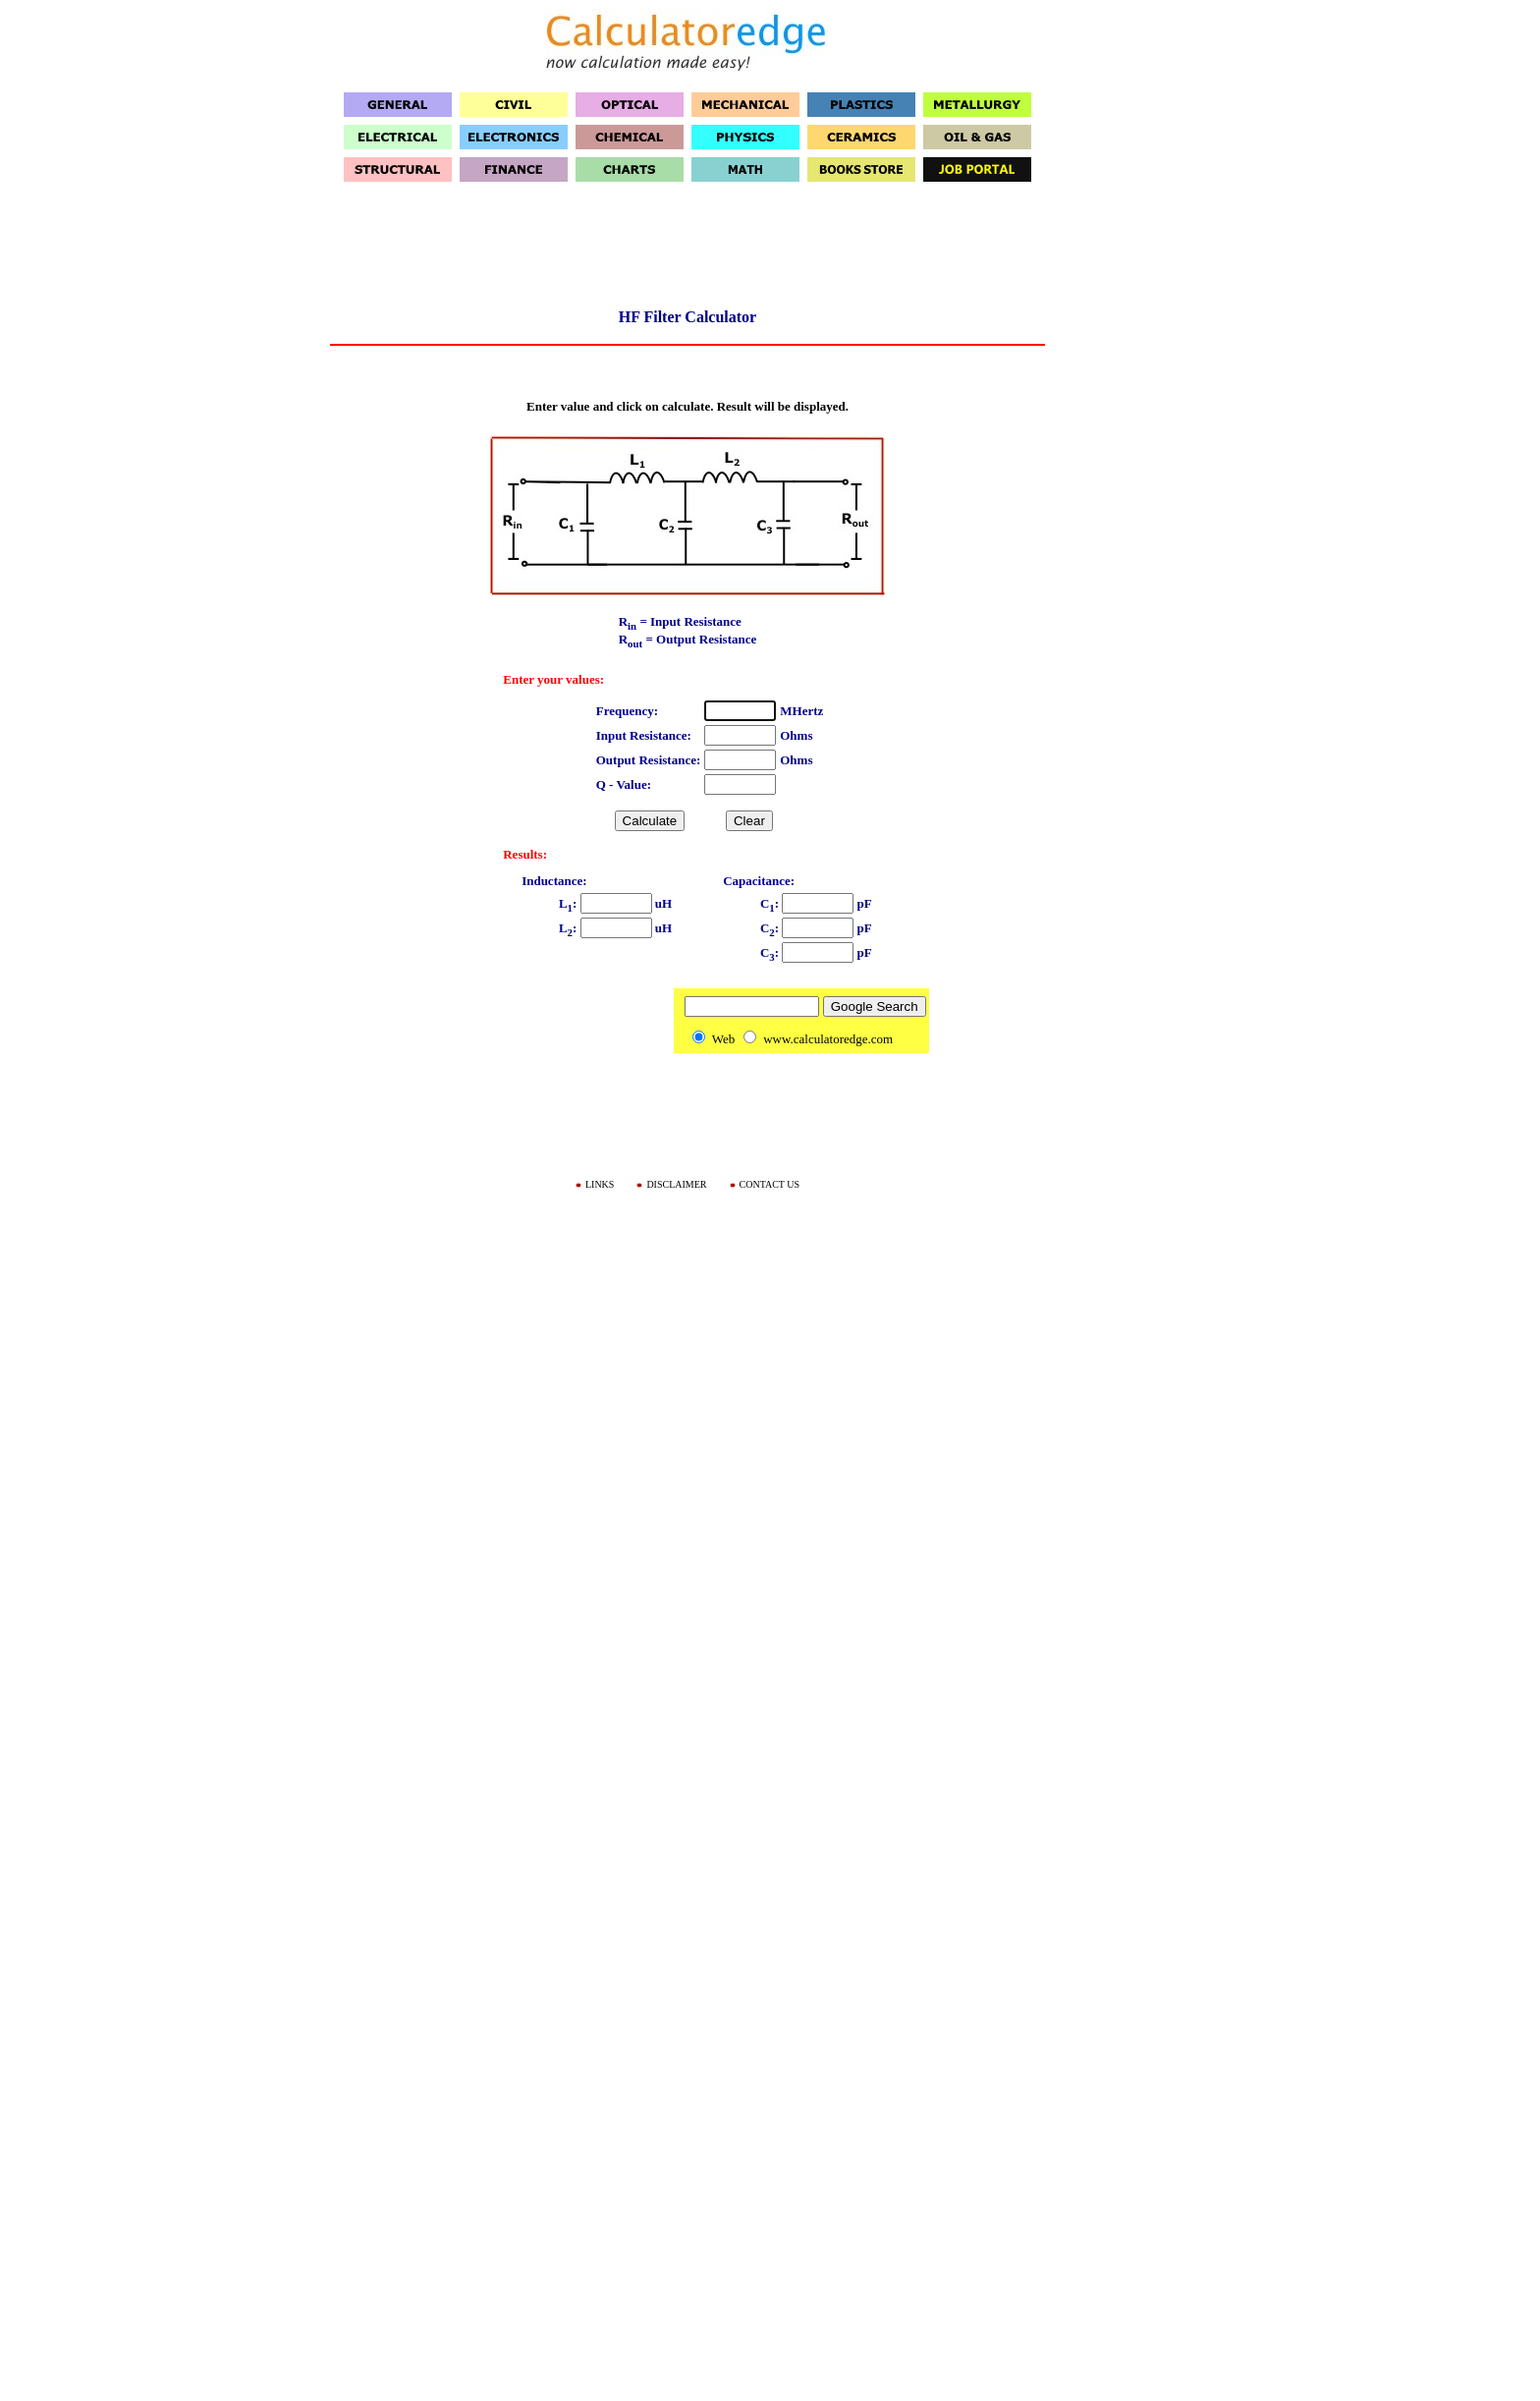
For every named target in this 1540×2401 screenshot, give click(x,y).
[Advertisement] (687, 251)
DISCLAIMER (676, 1184)
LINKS (599, 1184)
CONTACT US (770, 1184)
